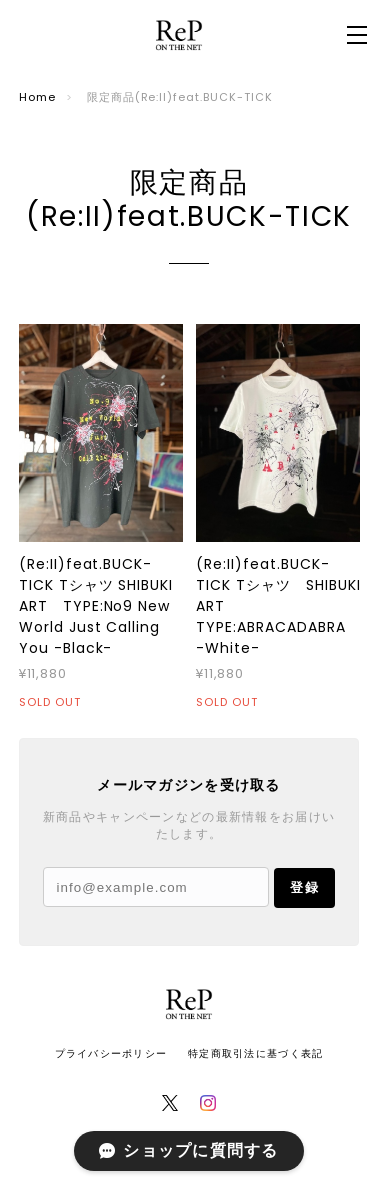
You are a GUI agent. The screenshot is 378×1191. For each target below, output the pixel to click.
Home (37, 97)
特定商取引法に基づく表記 (255, 1053)
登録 (304, 887)
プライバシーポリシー (111, 1053)
